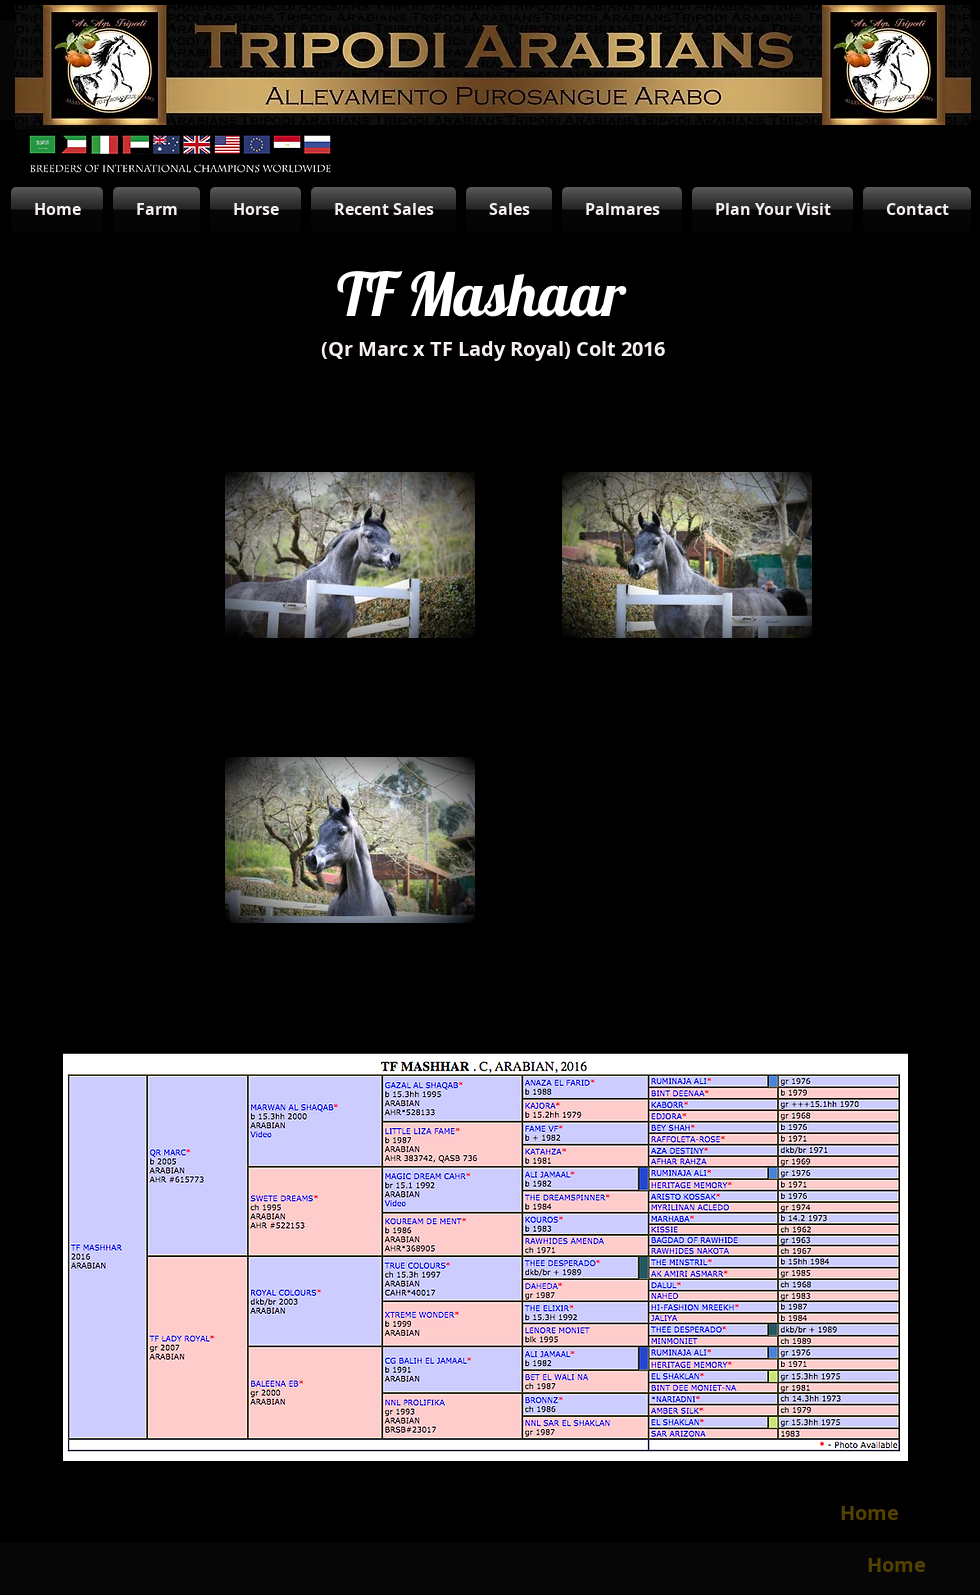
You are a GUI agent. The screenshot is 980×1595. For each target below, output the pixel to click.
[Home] (869, 1513)
